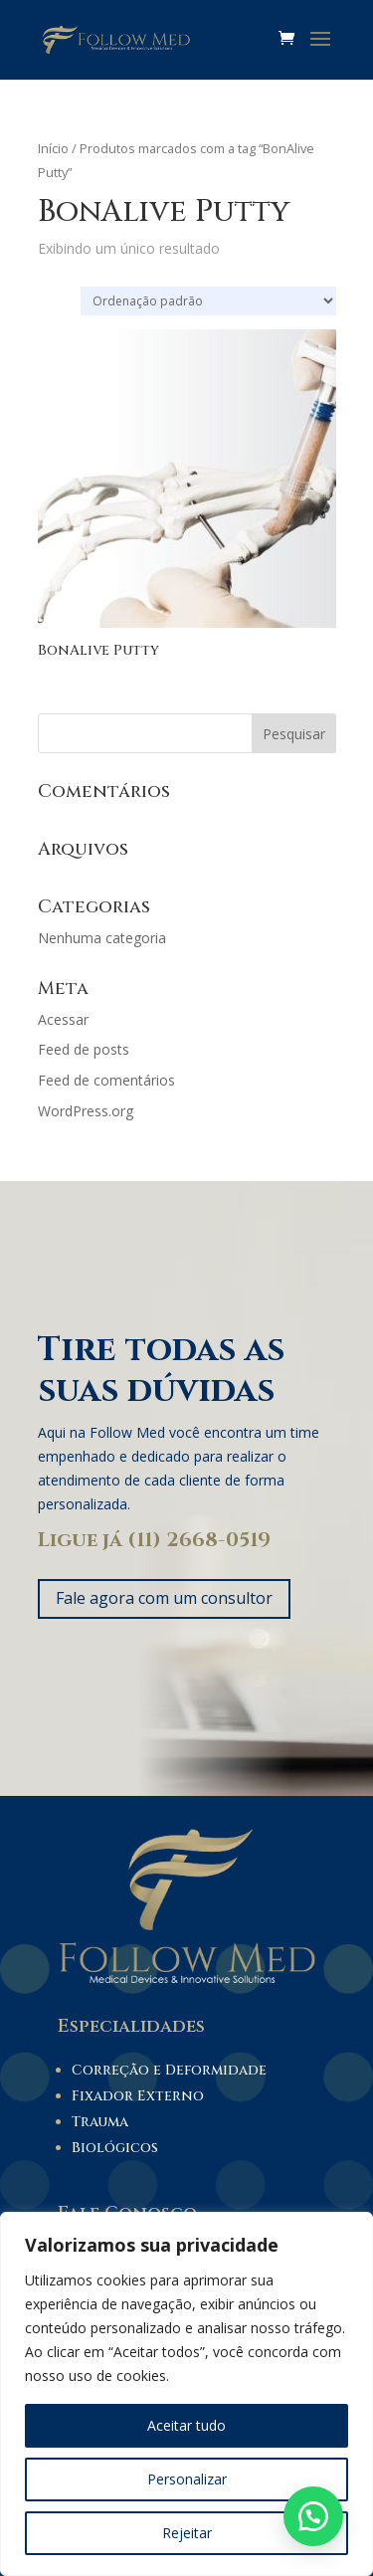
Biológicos (115, 2147)
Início (53, 148)
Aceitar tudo (186, 2425)
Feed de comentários (106, 1080)
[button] (313, 2516)
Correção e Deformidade (169, 2070)
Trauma (100, 2121)
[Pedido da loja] (208, 301)
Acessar (63, 1019)
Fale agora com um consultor (164, 1598)
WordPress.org (85, 1110)
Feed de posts (83, 1049)
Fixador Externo (138, 2095)
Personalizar (187, 2479)
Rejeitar (187, 2532)
